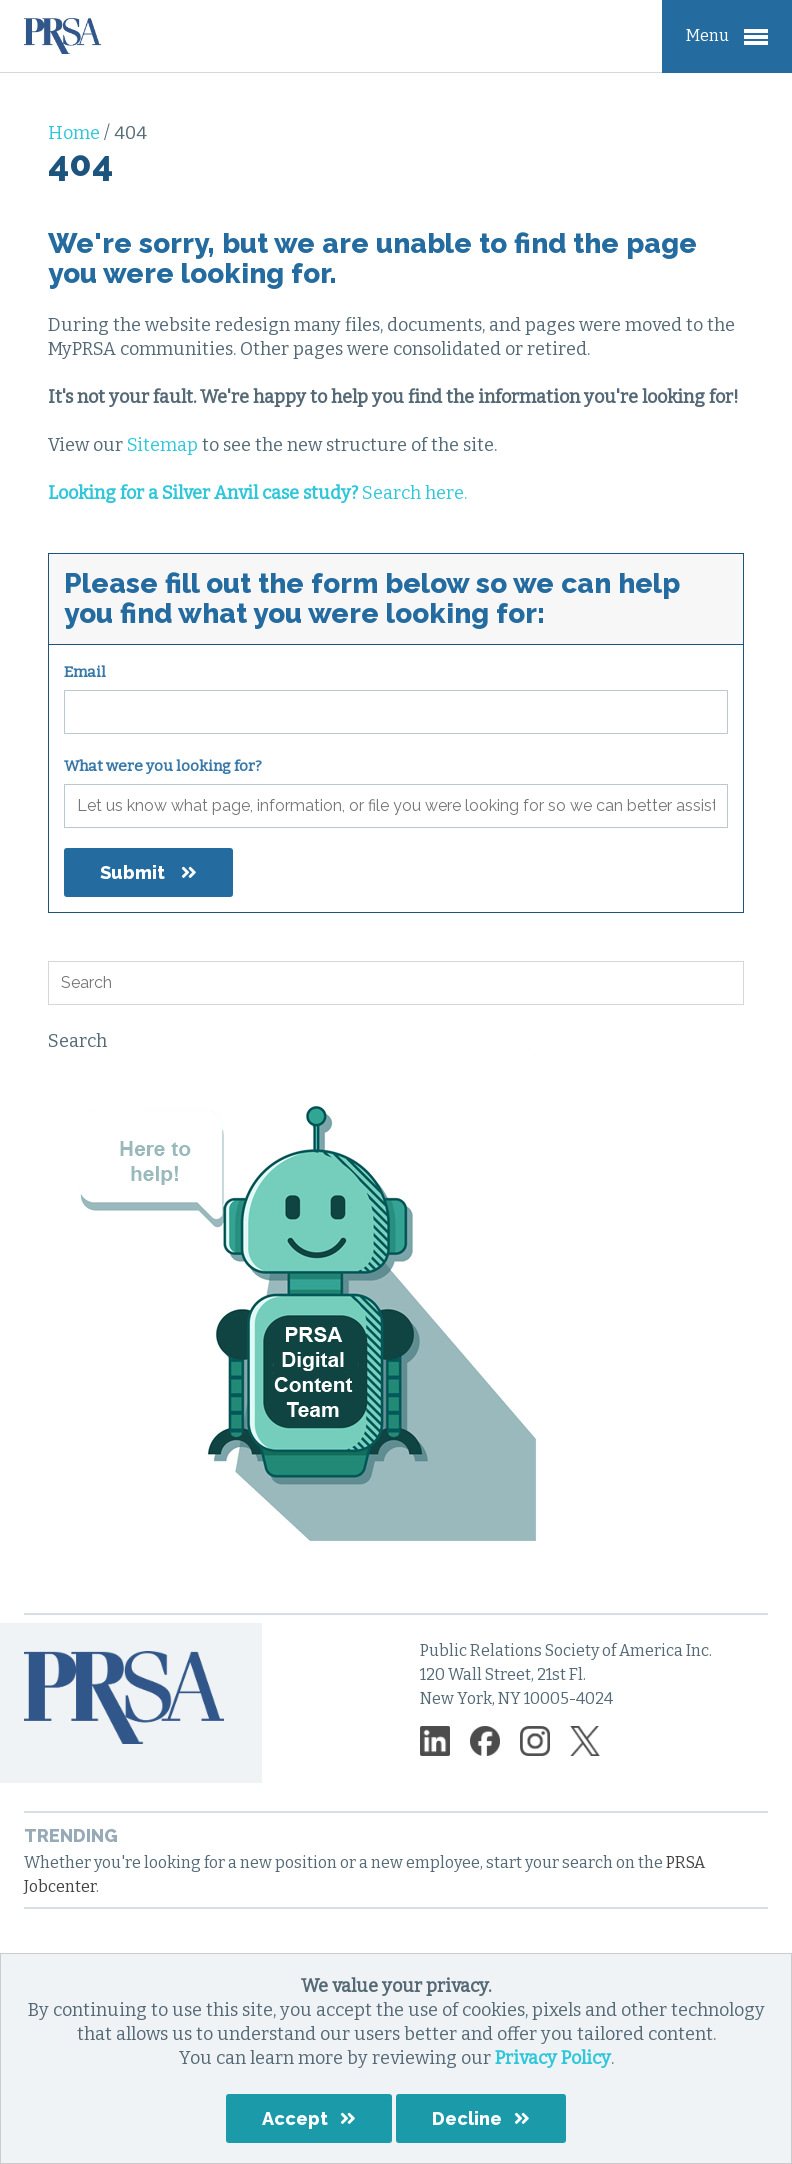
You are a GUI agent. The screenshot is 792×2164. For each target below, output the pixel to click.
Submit (132, 872)
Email (85, 672)
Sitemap (162, 445)
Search (77, 1041)
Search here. (257, 493)
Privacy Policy (553, 2058)
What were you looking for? (163, 766)
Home (76, 133)
